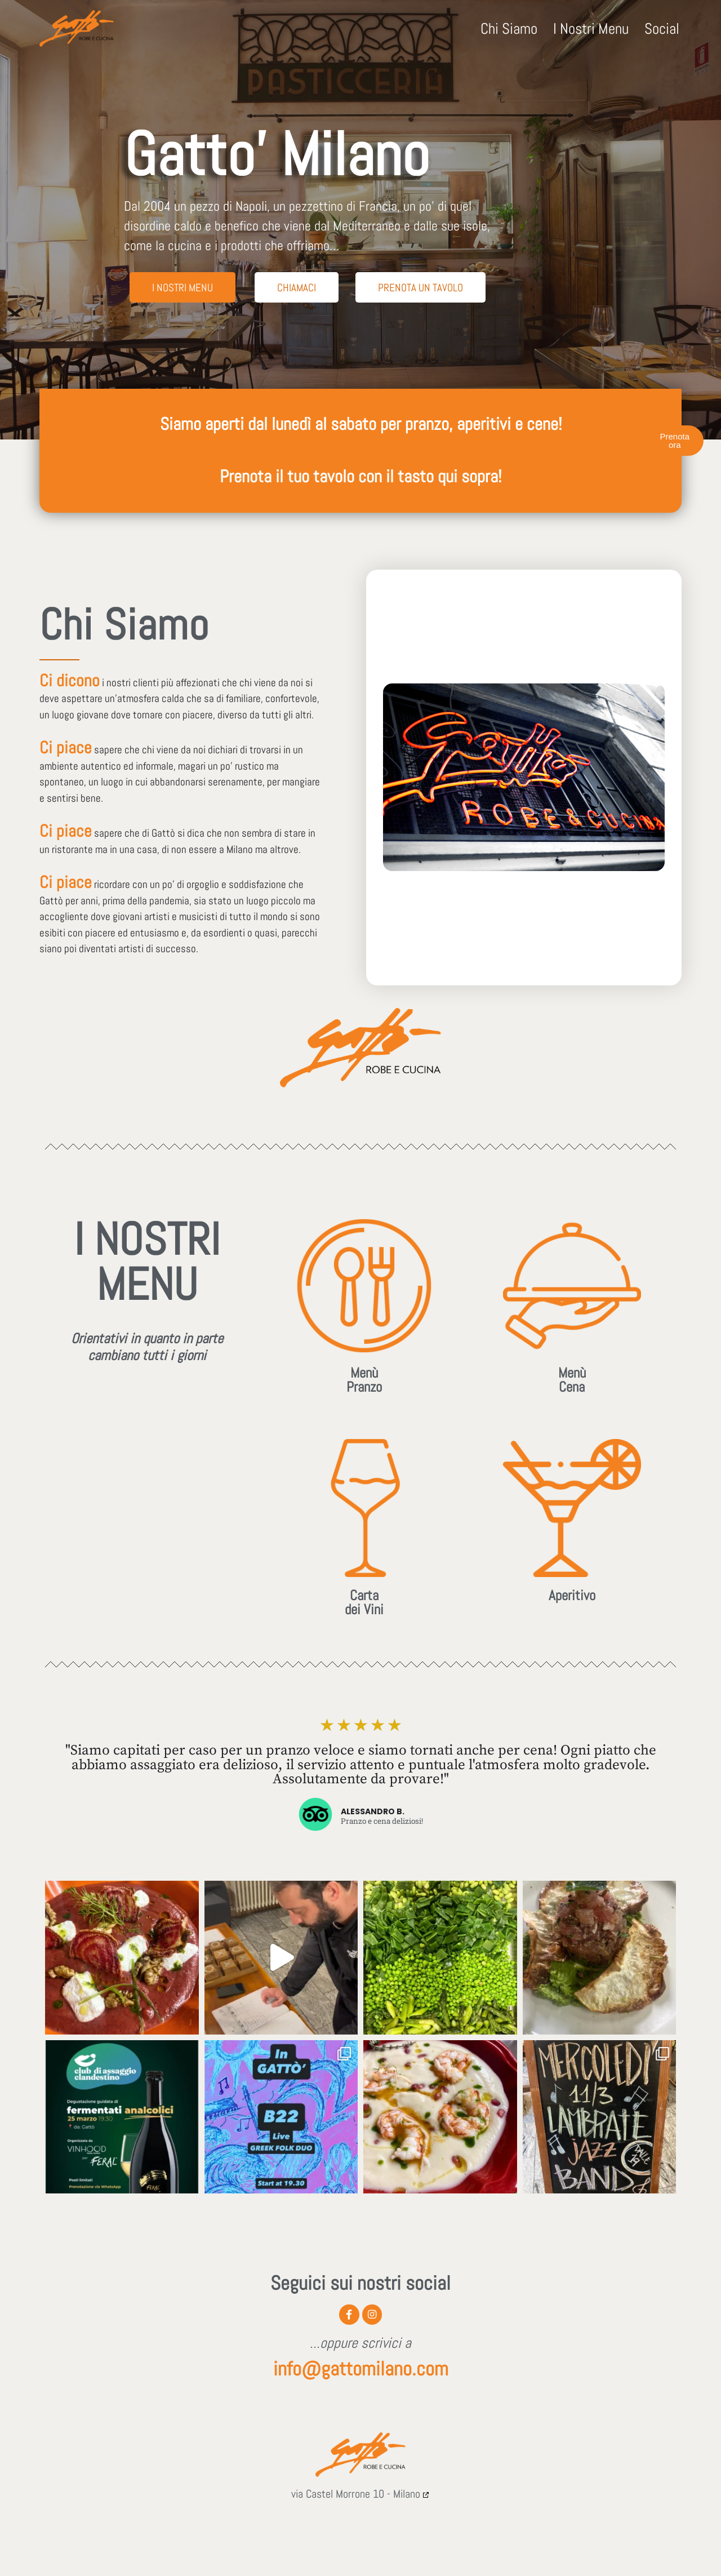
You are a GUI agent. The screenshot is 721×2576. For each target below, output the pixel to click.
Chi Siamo (508, 28)
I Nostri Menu (591, 28)
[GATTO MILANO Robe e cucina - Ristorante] (76, 28)
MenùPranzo (364, 1380)
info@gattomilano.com (360, 2371)
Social (661, 28)
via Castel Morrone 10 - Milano (355, 2497)
